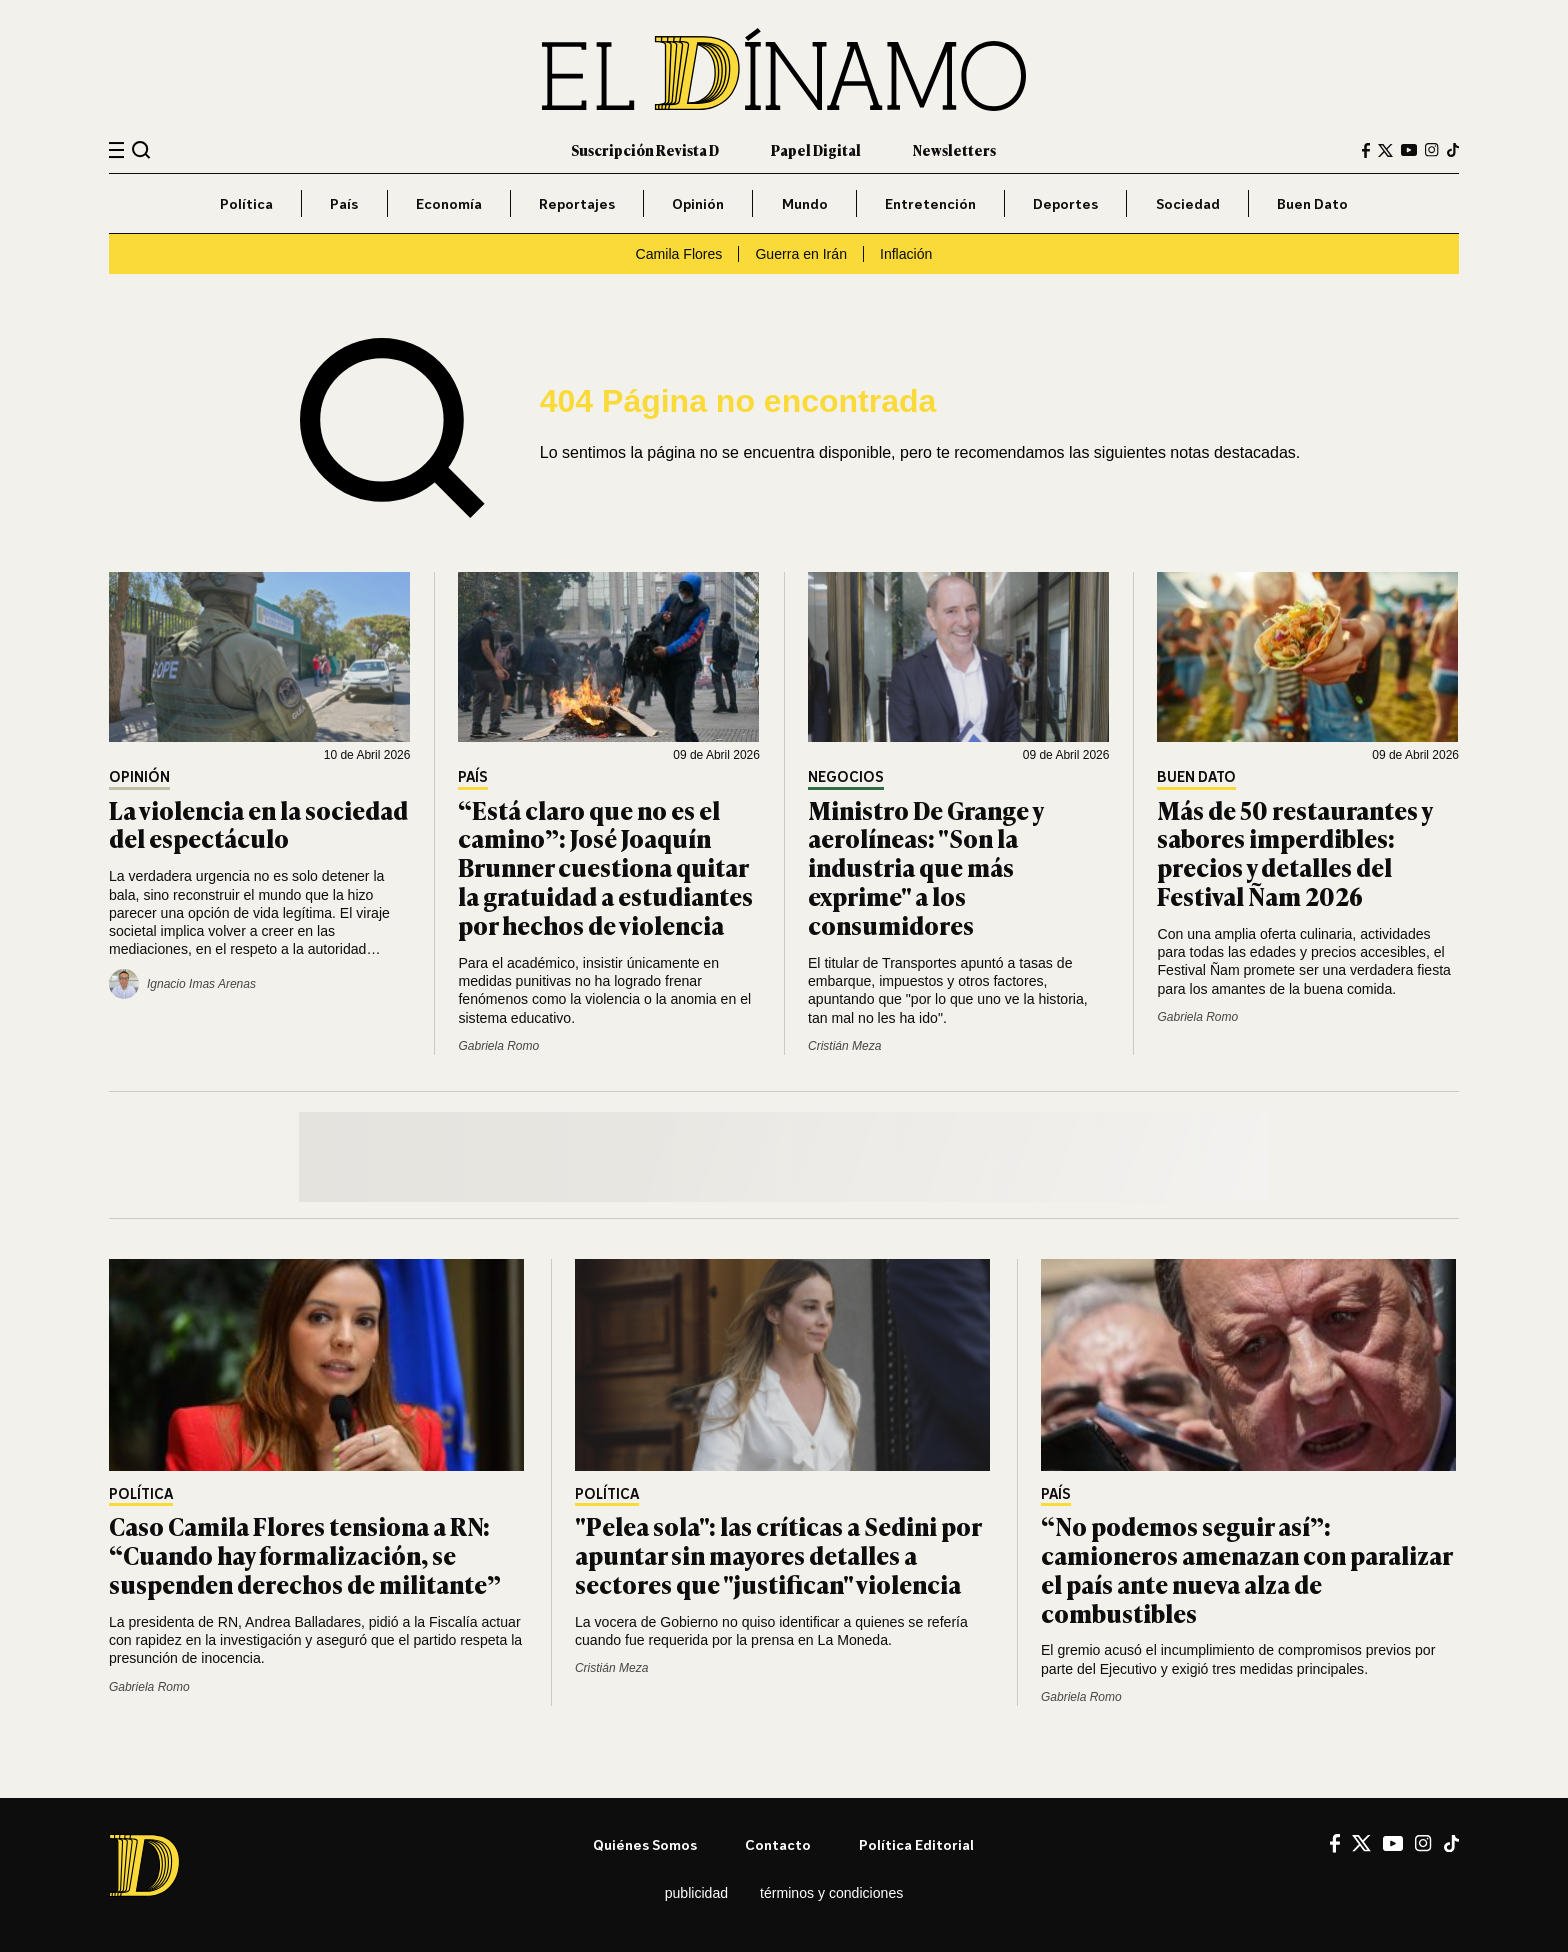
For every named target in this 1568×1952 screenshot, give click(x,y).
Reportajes (577, 203)
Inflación (906, 254)
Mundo (805, 203)
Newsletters (954, 149)
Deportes (1065, 203)
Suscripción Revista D (645, 149)
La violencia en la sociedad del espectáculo (258, 824)
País (344, 203)
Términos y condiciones (831, 1893)
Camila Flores (679, 254)
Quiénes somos (645, 1844)
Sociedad (1188, 203)
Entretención (930, 203)
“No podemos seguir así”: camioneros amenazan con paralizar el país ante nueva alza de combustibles (1246, 1568)
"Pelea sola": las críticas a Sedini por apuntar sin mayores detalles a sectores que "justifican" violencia (778, 1554)
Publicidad (696, 1893)
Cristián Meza (844, 1046)
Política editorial (916, 1844)
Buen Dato (1312, 203)
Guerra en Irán (801, 254)
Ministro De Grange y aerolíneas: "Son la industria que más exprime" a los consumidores (925, 867)
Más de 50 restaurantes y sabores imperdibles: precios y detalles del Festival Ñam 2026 (1294, 852)
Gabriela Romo (498, 1046)
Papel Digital (816, 149)
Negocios (846, 777)
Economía (449, 203)
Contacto (778, 1844)
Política (246, 203)
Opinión (698, 203)
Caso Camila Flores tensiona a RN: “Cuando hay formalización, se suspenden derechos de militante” (305, 1554)
